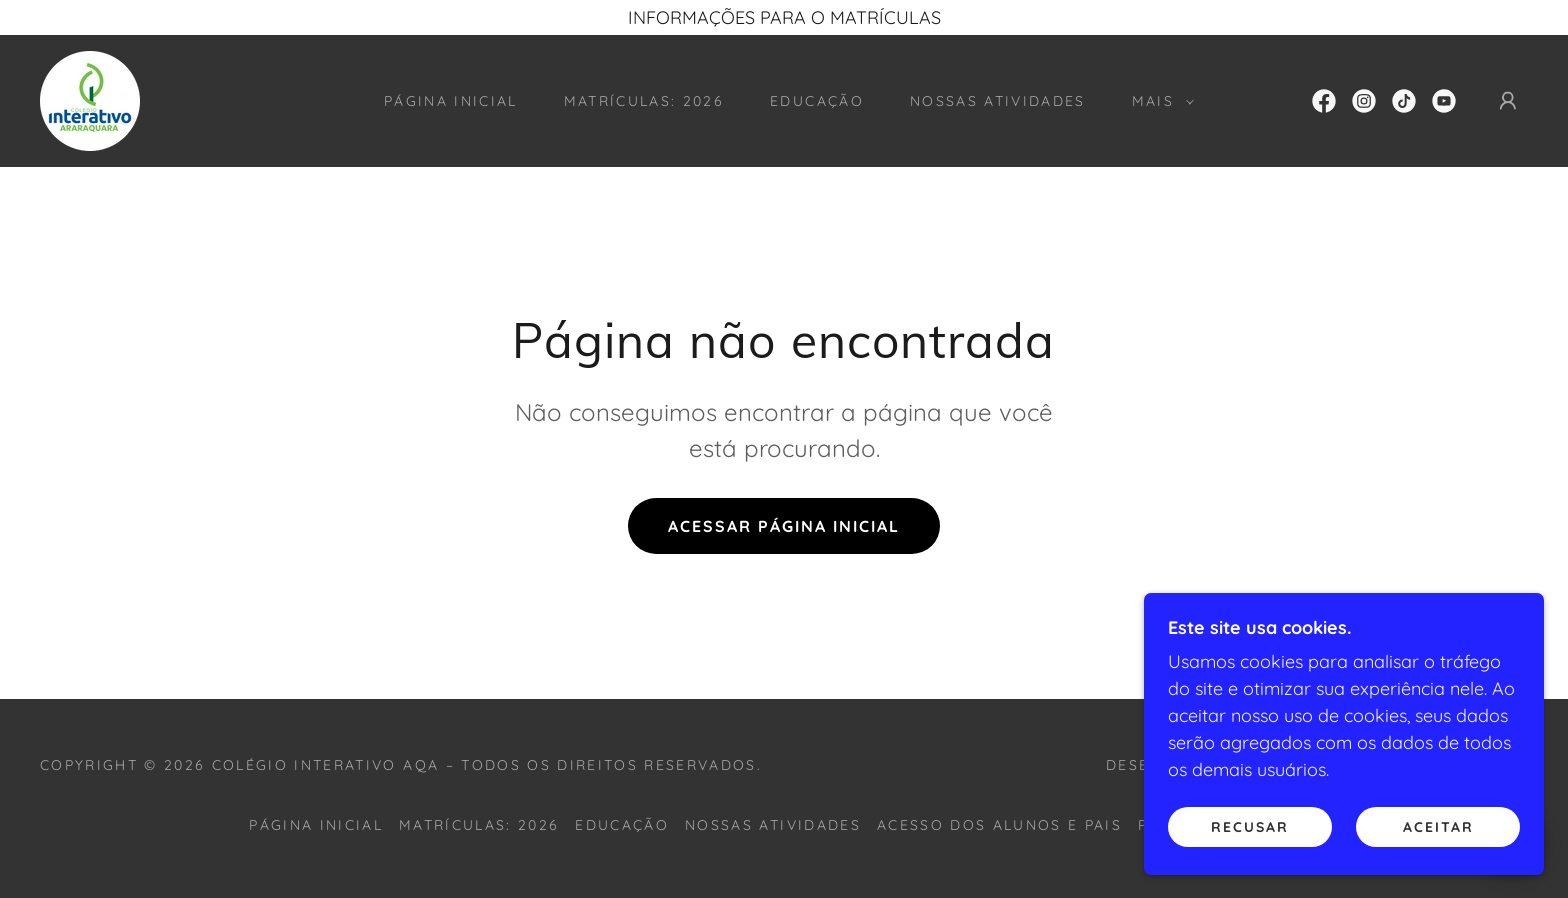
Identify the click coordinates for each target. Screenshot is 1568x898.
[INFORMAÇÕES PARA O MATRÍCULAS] (784, 17)
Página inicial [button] (316, 825)
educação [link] (817, 101)
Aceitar (1438, 826)
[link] (90, 99)
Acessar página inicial (784, 526)
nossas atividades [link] (998, 101)
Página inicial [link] (451, 101)
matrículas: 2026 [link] (644, 101)
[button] (1158, 101)
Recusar (1250, 826)
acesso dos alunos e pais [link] (999, 825)
